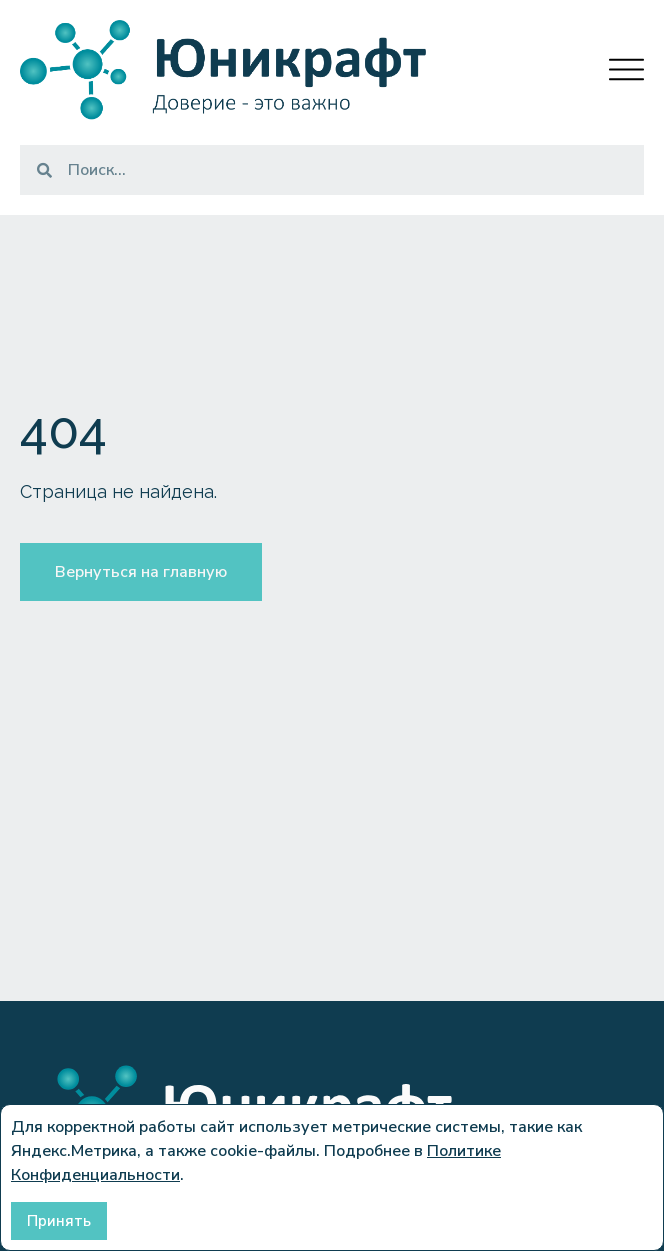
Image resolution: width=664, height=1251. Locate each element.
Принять (59, 1221)
